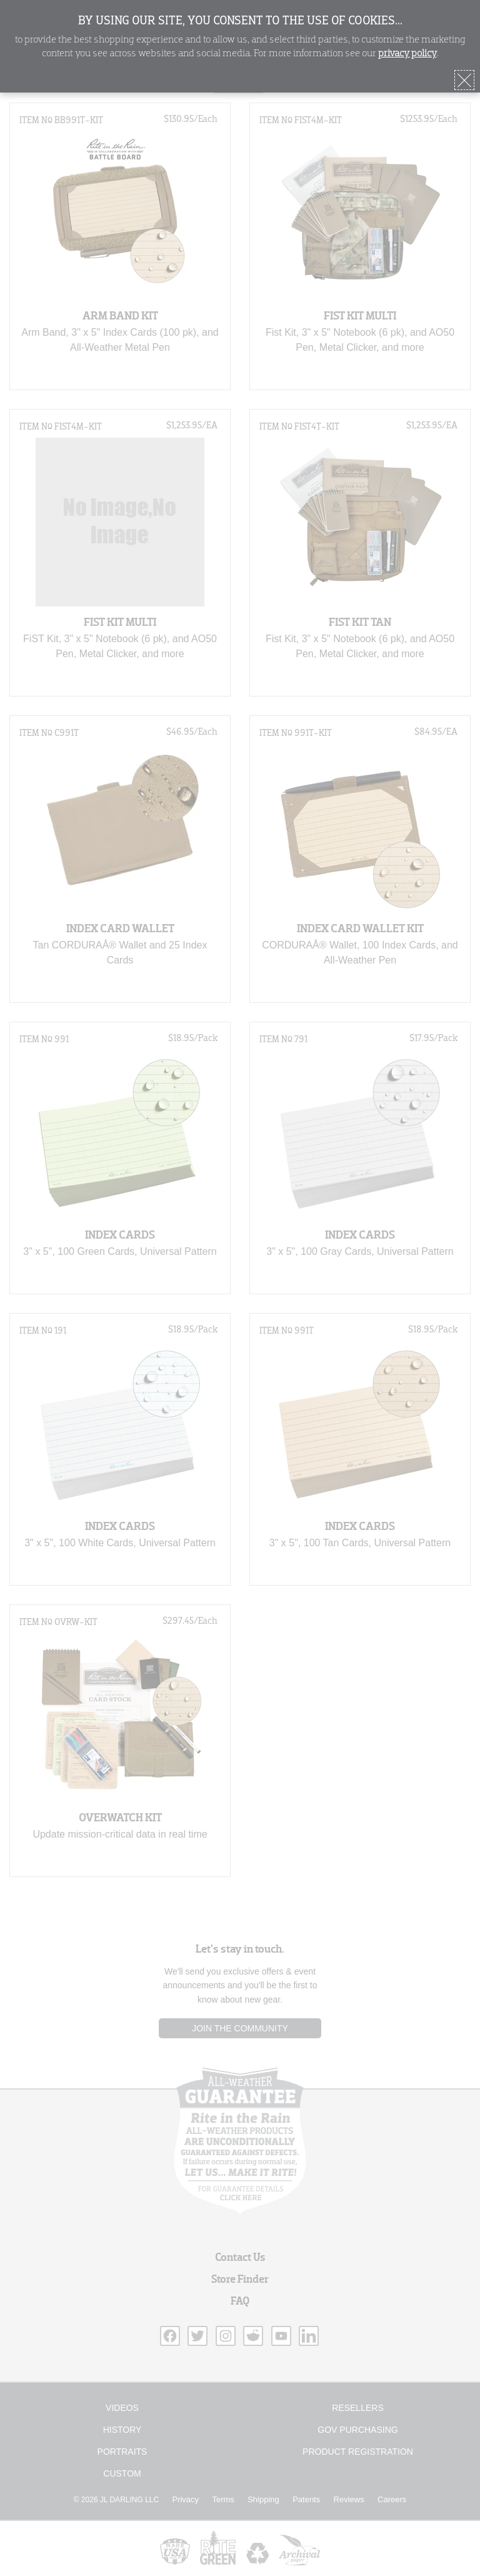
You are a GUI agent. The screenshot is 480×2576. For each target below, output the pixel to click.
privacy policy (407, 54)
